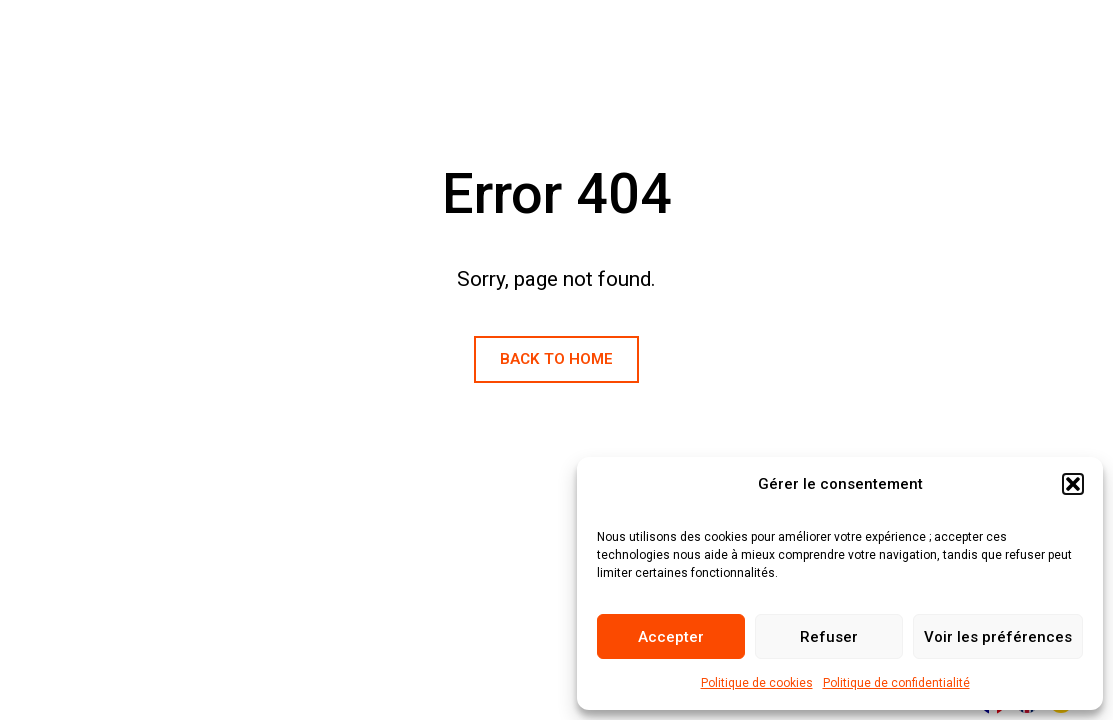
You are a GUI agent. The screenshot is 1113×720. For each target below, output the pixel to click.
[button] (1073, 484)
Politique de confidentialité (896, 683)
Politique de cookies (757, 683)
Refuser (829, 637)
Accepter (671, 637)
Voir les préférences (998, 637)
